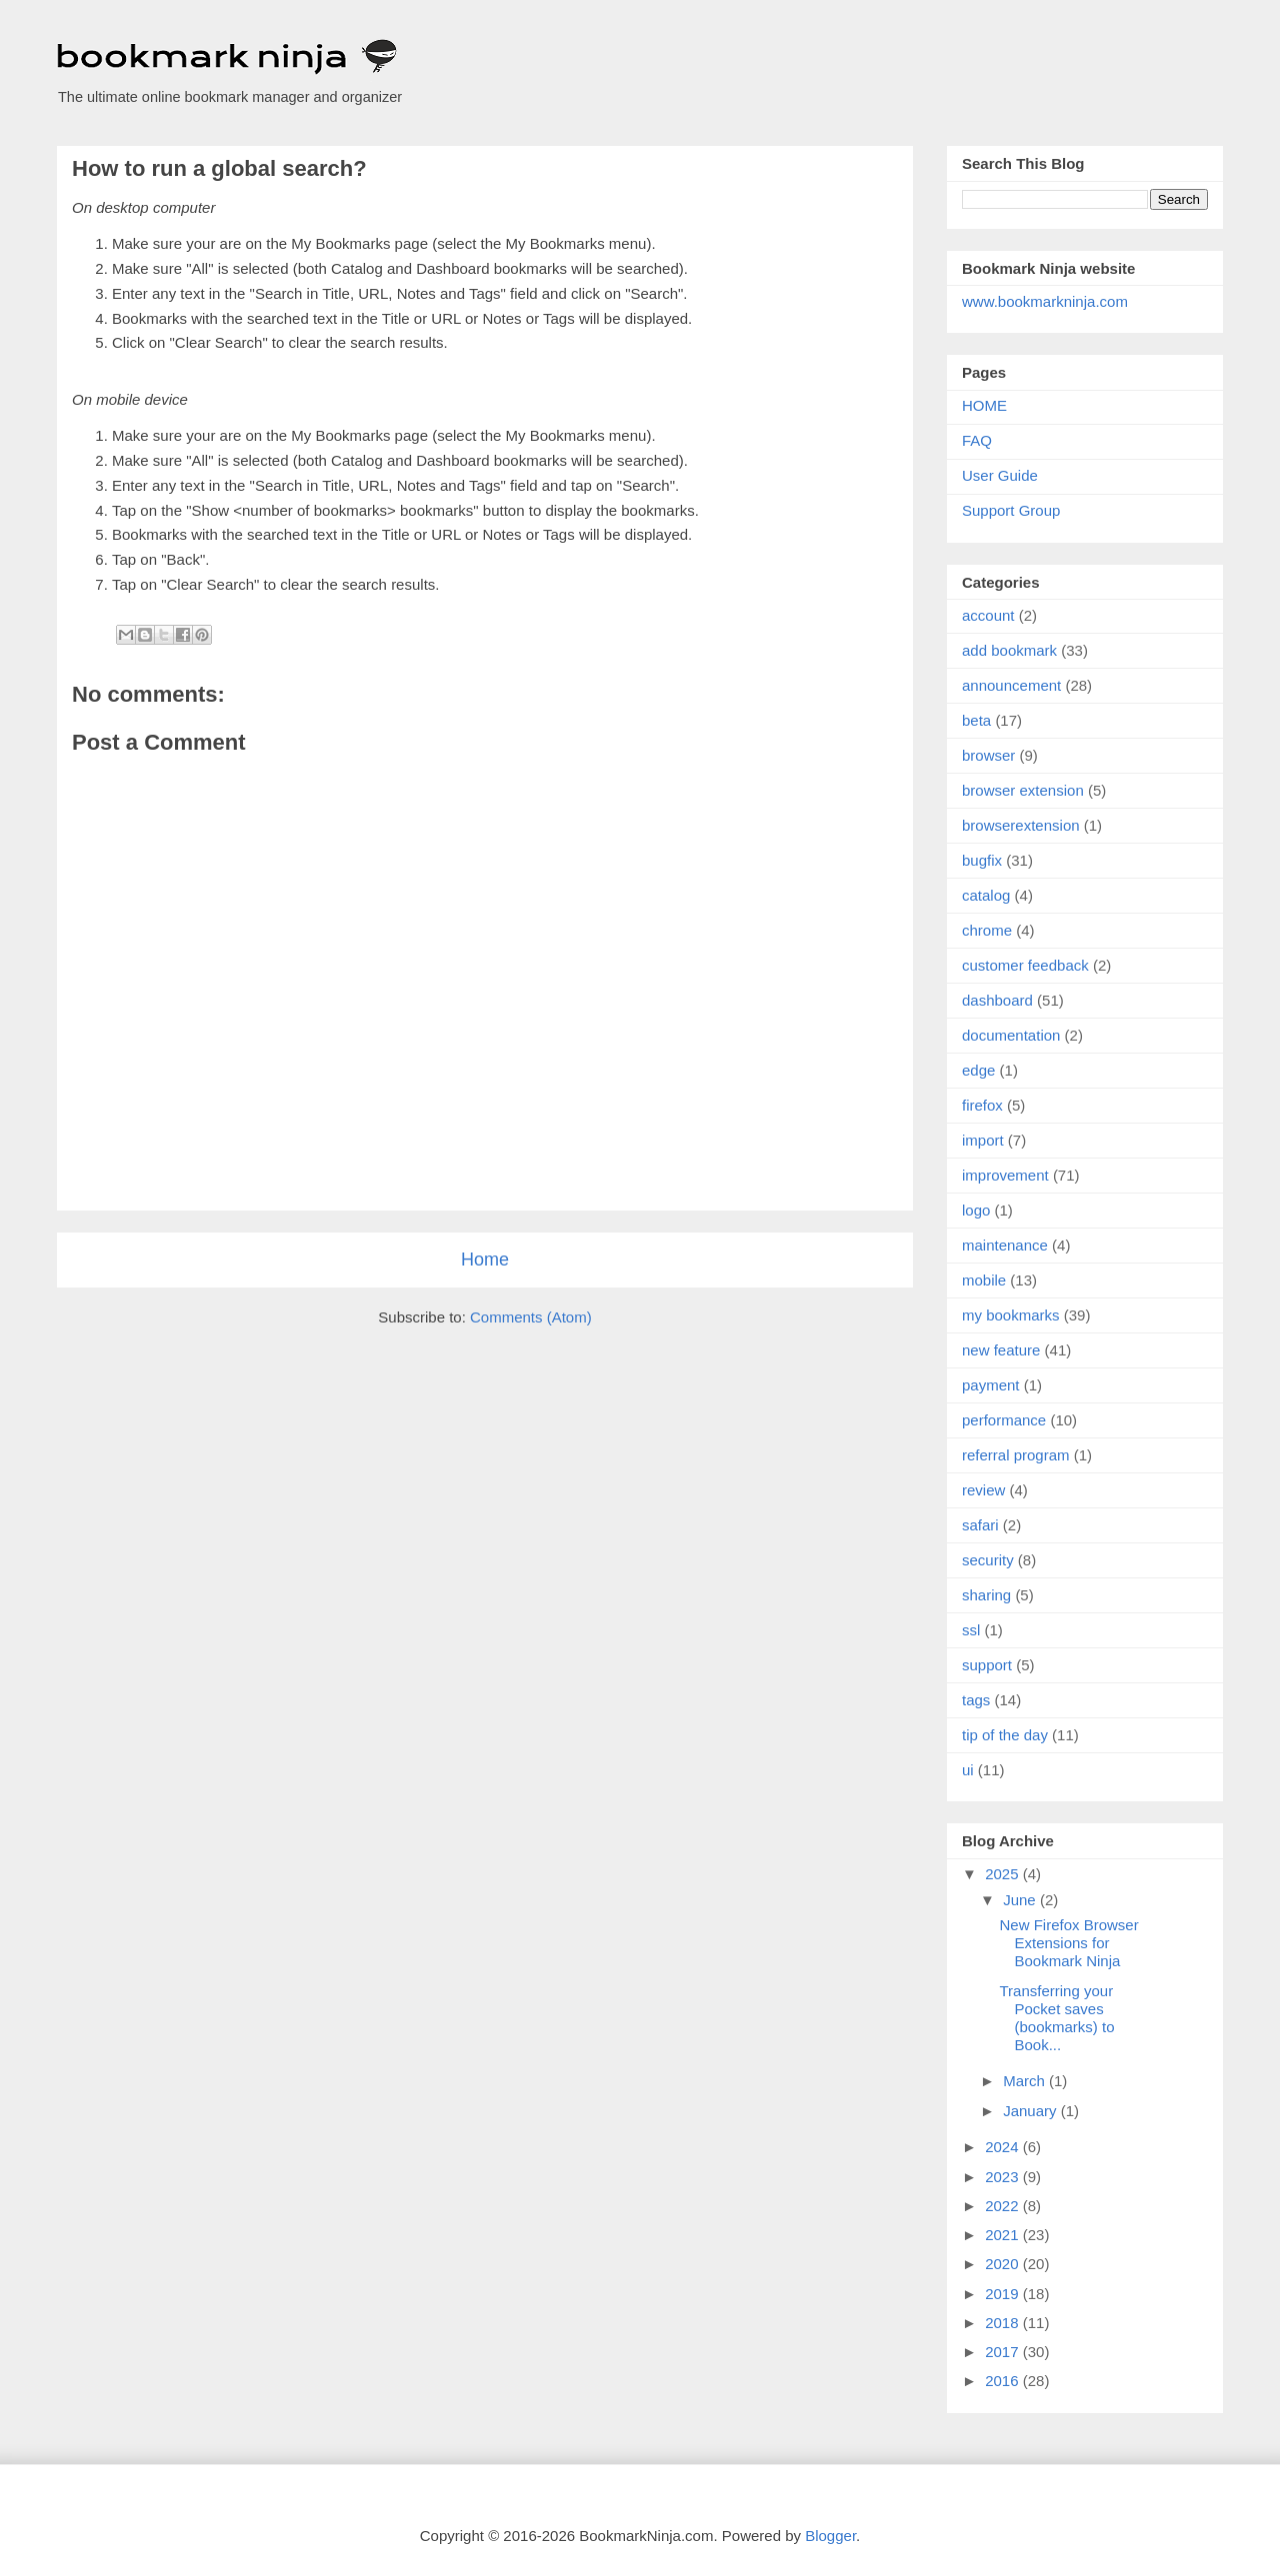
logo (976, 1210)
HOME (984, 405)
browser (988, 755)
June (1021, 1899)
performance (1004, 1419)
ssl (971, 1629)
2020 (1004, 2263)
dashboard (997, 1000)
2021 (1004, 2234)
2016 (1004, 2380)
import (983, 1140)
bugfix (982, 860)
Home (485, 1260)
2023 (1004, 2176)
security (988, 1559)
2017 (1004, 2351)
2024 (1004, 2146)
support (987, 1664)
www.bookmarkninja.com (1045, 301)
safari (980, 1524)
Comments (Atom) (531, 1316)
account (988, 615)
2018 (1004, 2322)
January (1032, 2110)
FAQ (977, 440)
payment (991, 1384)
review (983, 1489)
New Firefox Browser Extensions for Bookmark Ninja (1069, 1942)
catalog (986, 895)
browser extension (1023, 790)
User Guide (1000, 475)
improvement (1005, 1175)
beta (976, 720)
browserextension (1021, 825)
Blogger (830, 2535)
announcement (1011, 685)
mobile (984, 1280)
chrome (987, 930)
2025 (1004, 1873)
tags (976, 1699)
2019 (1004, 2293)
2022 (1004, 2205)
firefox (982, 1105)
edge (978, 1070)
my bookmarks (1011, 1314)
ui (968, 1769)
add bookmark (1009, 650)
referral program (1016, 1454)
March (1026, 2080)
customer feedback (1025, 965)
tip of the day (1005, 1734)
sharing (986, 1594)
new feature (1001, 1349)
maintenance (1005, 1245)
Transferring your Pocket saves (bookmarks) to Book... (1057, 2017)
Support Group (1011, 510)
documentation (1011, 1035)
